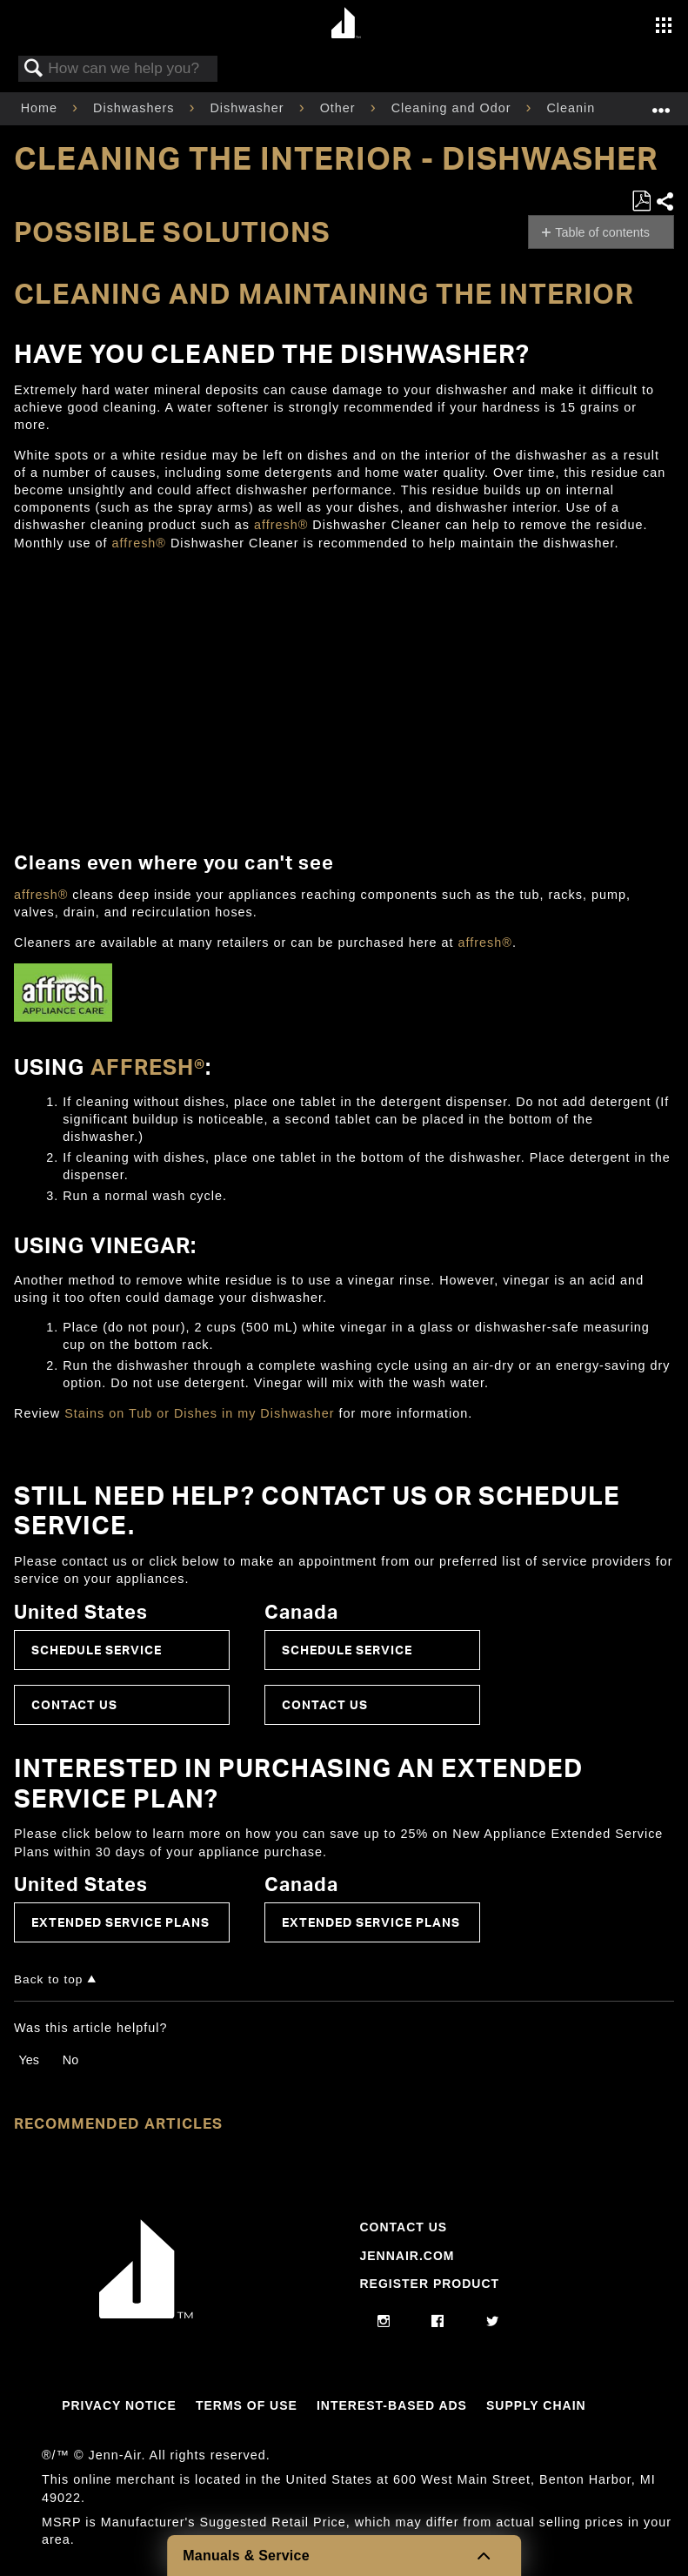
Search (34, 69)
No (70, 2060)
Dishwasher (249, 108)
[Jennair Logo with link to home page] (146, 2314)
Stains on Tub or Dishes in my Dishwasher (199, 1413)
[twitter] (493, 2321)
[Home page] (347, 24)
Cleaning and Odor (453, 108)
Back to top (48, 1979)
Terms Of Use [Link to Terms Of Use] (246, 2405)
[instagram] (384, 2321)
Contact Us (74, 1704)
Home (41, 108)
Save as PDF (641, 201)
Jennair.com (406, 2256)
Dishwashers (135, 108)
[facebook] (438, 2321)
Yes (28, 2060)
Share (664, 201)
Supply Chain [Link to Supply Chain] (536, 2405)
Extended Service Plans (120, 1922)
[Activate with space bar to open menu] (663, 27)
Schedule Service (96, 1649)
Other (340, 108)
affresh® (281, 525)
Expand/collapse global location (661, 103)
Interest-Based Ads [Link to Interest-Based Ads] (392, 2405)
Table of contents (602, 232)
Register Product (429, 2284)
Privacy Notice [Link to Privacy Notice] (119, 2405)
